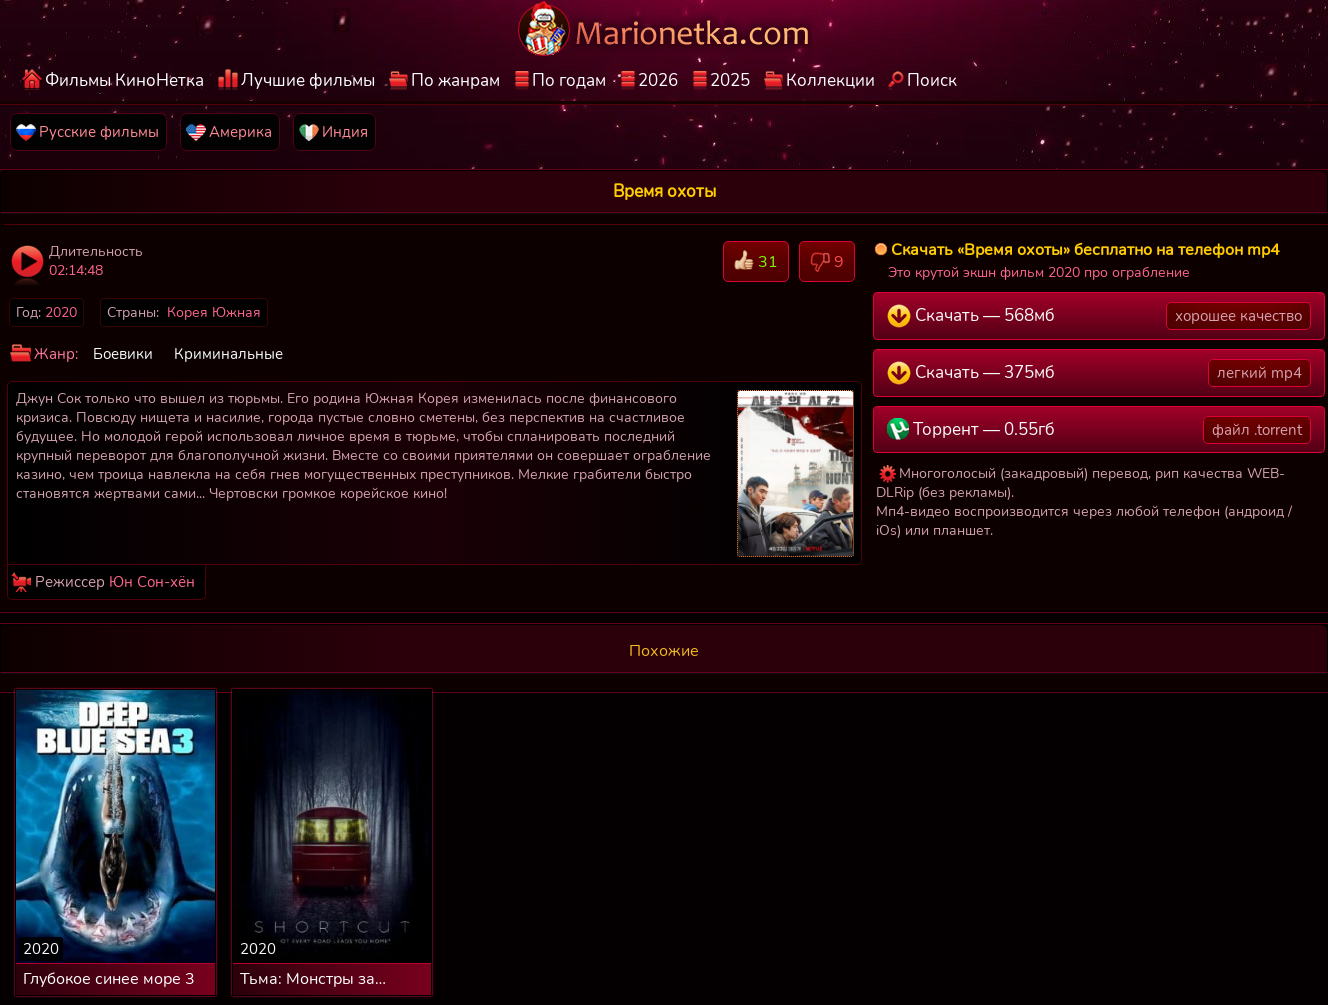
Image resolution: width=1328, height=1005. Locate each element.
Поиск (932, 80)
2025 (730, 80)
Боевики (123, 354)
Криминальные (228, 354)
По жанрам (455, 80)
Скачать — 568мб (1099, 316)
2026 (658, 80)
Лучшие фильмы (308, 80)
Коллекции (830, 80)
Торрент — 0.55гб (1099, 430)
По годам (569, 80)
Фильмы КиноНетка (124, 80)
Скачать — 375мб (1099, 373)
